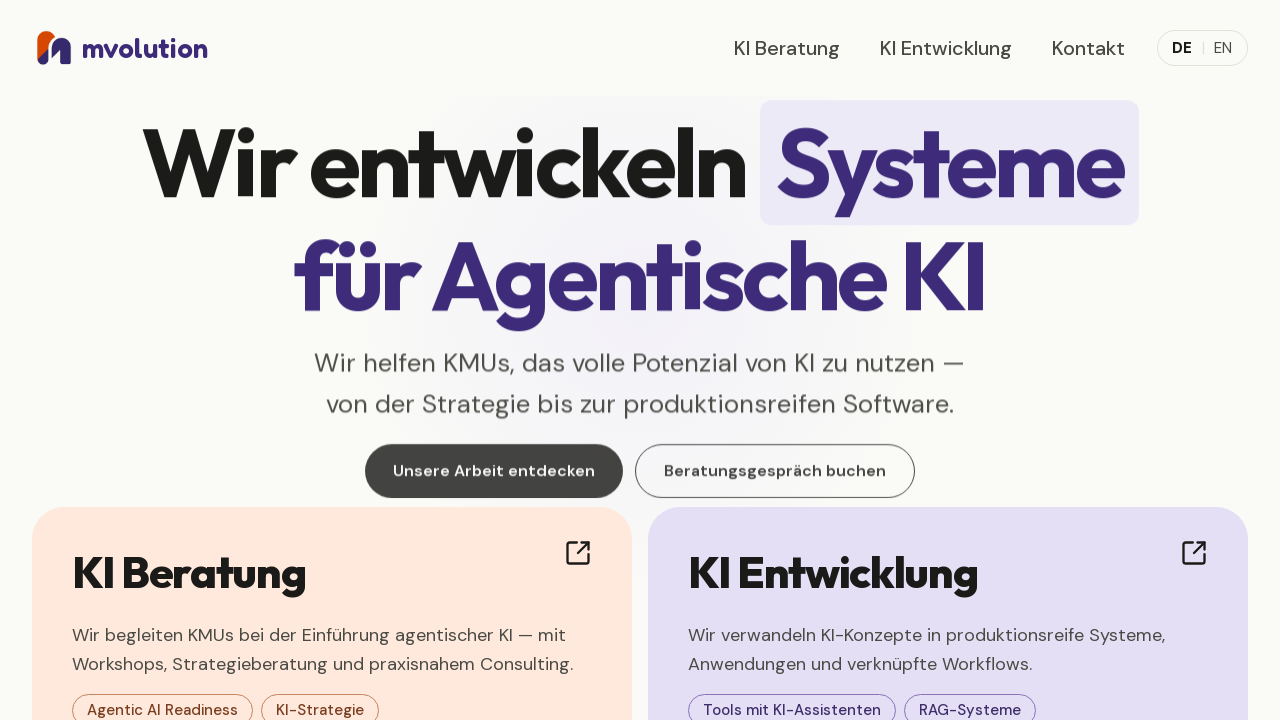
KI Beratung (787, 48)
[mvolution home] (120, 48)
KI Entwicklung (946, 48)
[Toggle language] (1202, 48)
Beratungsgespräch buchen (775, 476)
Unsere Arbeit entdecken (494, 476)
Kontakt (1088, 48)
